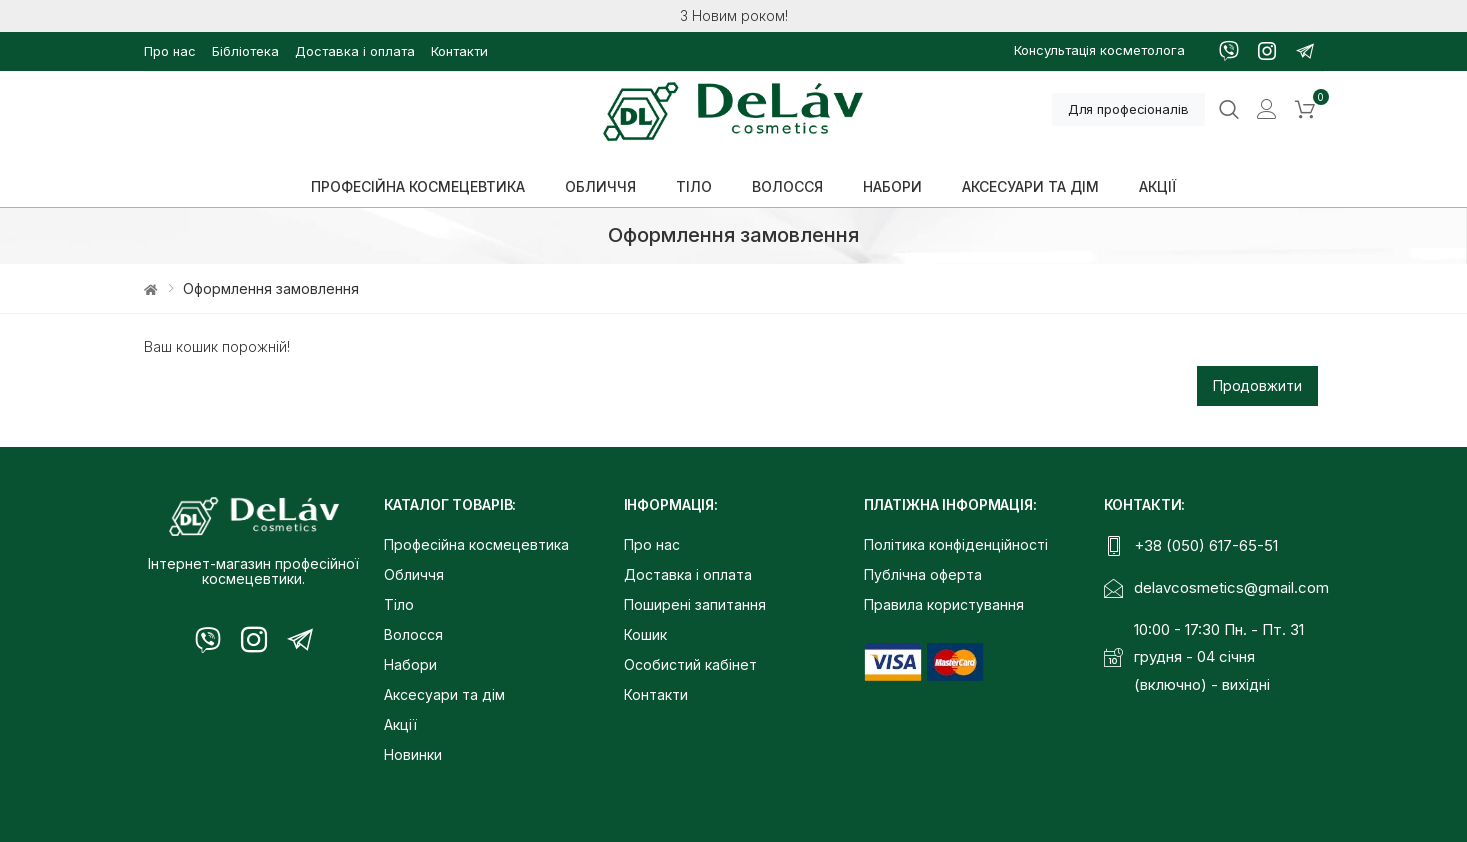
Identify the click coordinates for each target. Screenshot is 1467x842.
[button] (1305, 110)
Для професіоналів (1128, 109)
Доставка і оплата (355, 51)
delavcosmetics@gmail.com (1231, 587)
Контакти (459, 51)
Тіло (399, 604)
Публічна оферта (923, 574)
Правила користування (944, 604)
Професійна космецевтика (476, 544)
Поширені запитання (695, 604)
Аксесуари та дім (444, 694)
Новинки (413, 754)
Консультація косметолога (1099, 50)
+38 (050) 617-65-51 (1206, 545)
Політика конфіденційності (956, 544)
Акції (400, 724)
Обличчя (414, 574)
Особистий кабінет (690, 664)
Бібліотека (245, 51)
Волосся (413, 634)
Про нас (170, 51)
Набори (410, 664)
